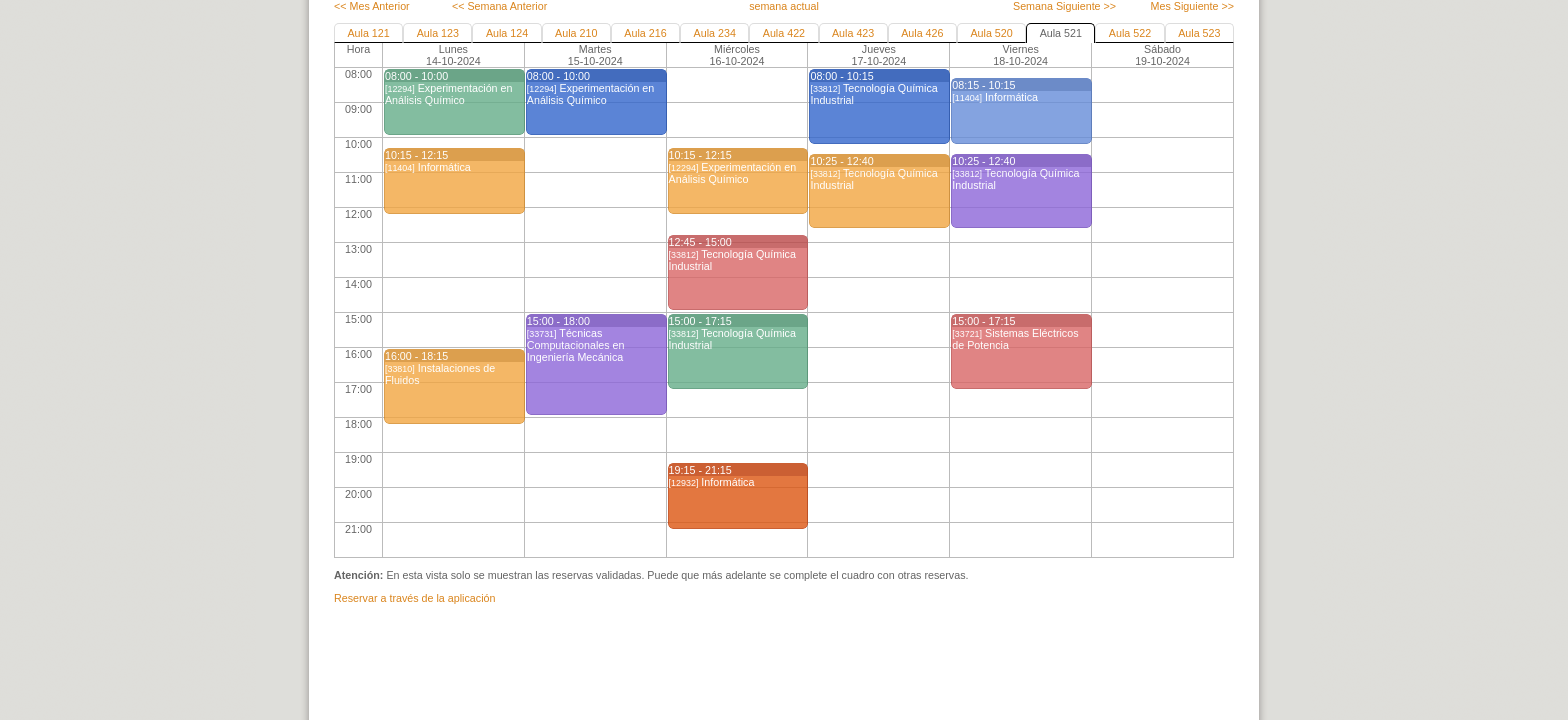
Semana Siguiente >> (1064, 6)
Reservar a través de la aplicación (414, 598)
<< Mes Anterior (372, 6)
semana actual (784, 6)
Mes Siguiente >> (1192, 6)
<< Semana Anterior (499, 6)
